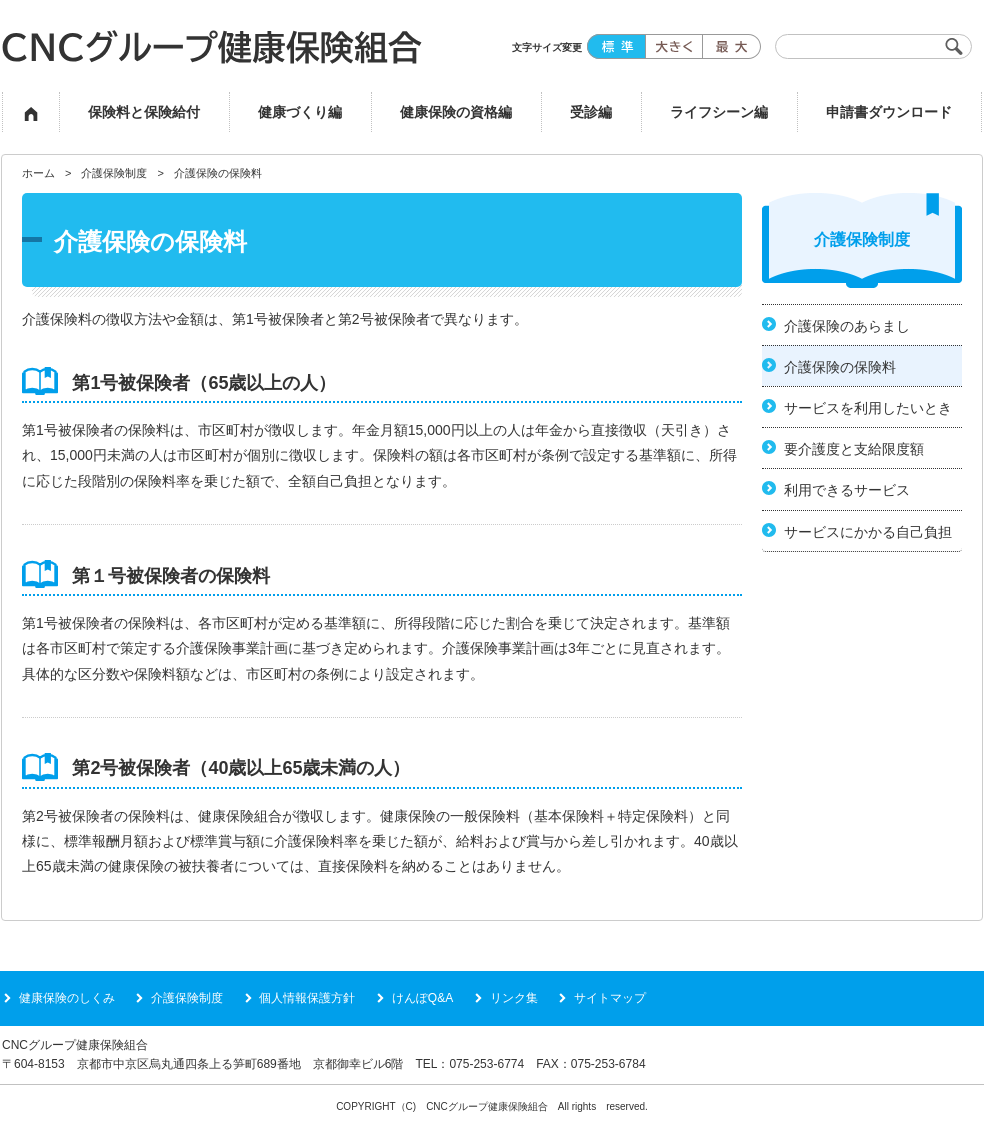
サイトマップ (610, 998)
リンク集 (514, 998)
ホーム (38, 173)
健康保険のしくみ (67, 998)
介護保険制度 (114, 173)
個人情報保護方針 (307, 998)
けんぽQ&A (422, 998)
